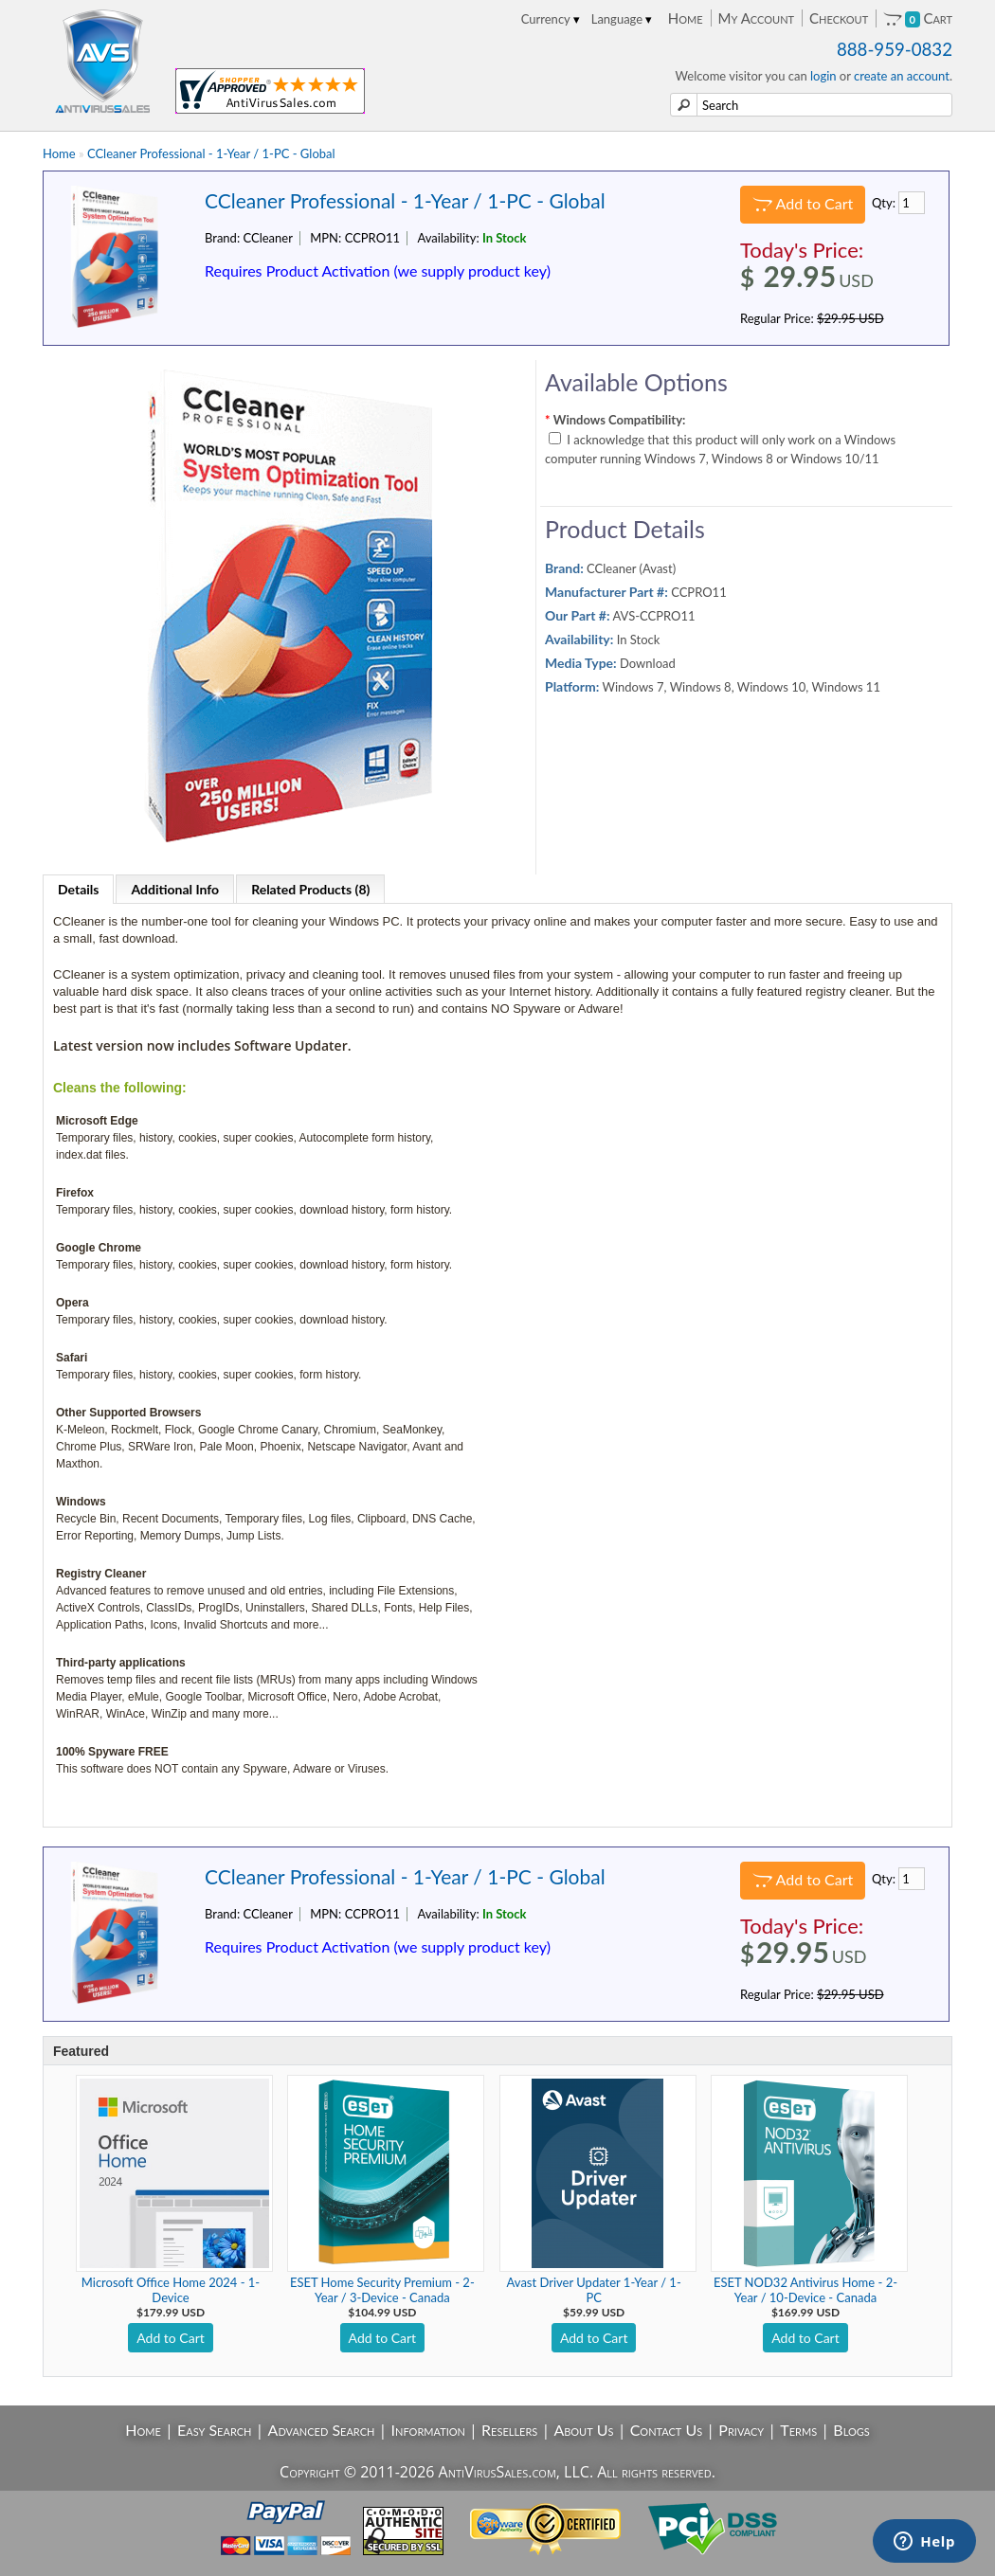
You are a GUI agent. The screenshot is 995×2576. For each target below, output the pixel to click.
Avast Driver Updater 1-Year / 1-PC (594, 2290)
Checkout (838, 18)
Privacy (741, 2430)
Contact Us (666, 2430)
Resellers (509, 2430)
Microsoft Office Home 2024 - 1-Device (170, 2290)
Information (428, 2430)
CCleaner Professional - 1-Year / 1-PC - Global (211, 153)
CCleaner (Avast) (631, 568)
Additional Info (175, 889)
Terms (798, 2430)
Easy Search (214, 2430)
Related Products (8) (310, 889)
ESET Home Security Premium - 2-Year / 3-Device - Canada (382, 2290)
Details (78, 889)
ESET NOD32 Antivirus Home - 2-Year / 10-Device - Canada (805, 2290)
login (823, 75)
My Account (756, 18)
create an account (902, 75)
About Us (583, 2430)
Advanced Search (321, 2430)
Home (685, 18)
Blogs (851, 2430)
